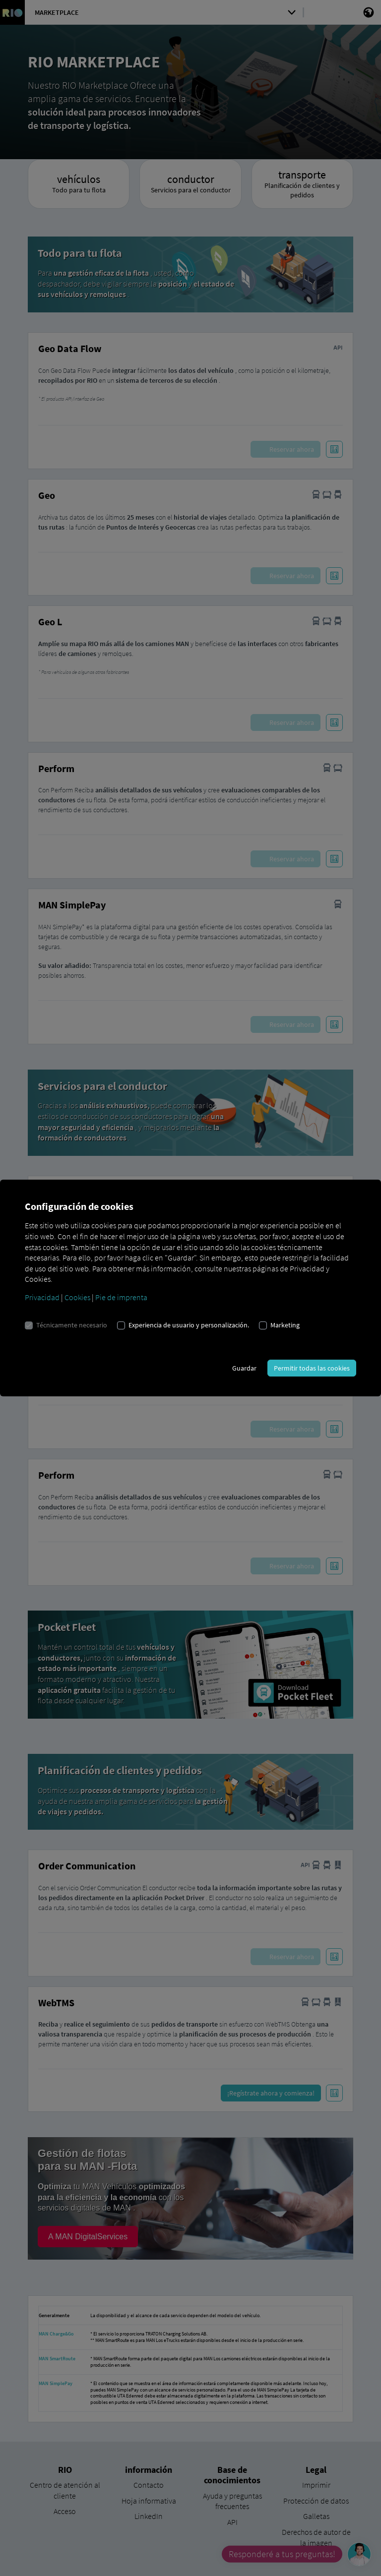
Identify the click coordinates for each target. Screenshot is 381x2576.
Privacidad (42, 1297)
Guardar (244, 1368)
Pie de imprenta (121, 1297)
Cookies (77, 1297)
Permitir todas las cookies (312, 1368)
